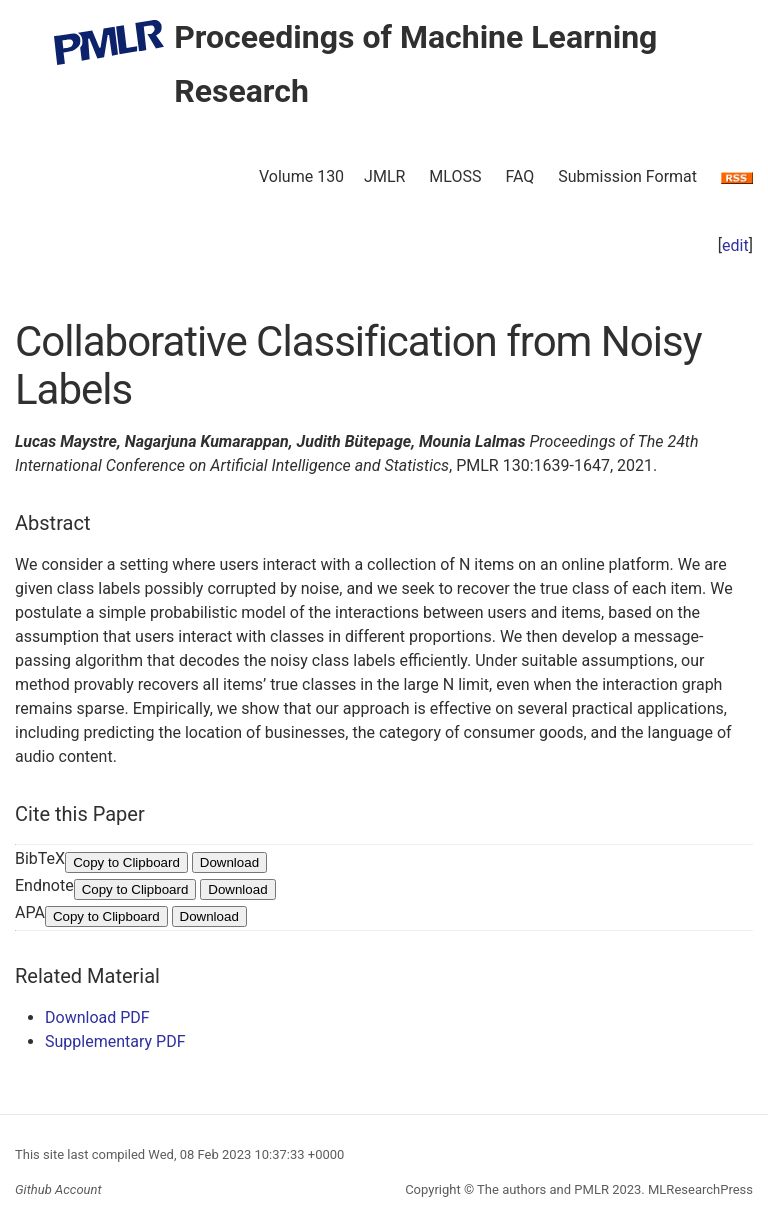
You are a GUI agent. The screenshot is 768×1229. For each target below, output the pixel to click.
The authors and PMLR (543, 1189)
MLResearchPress (699, 1189)
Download (229, 862)
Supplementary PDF (115, 1041)
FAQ (519, 176)
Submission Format (627, 176)
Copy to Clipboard (126, 862)
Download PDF (97, 1017)
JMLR (384, 176)
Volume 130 (301, 176)
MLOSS (455, 176)
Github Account (58, 1189)
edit (735, 245)
